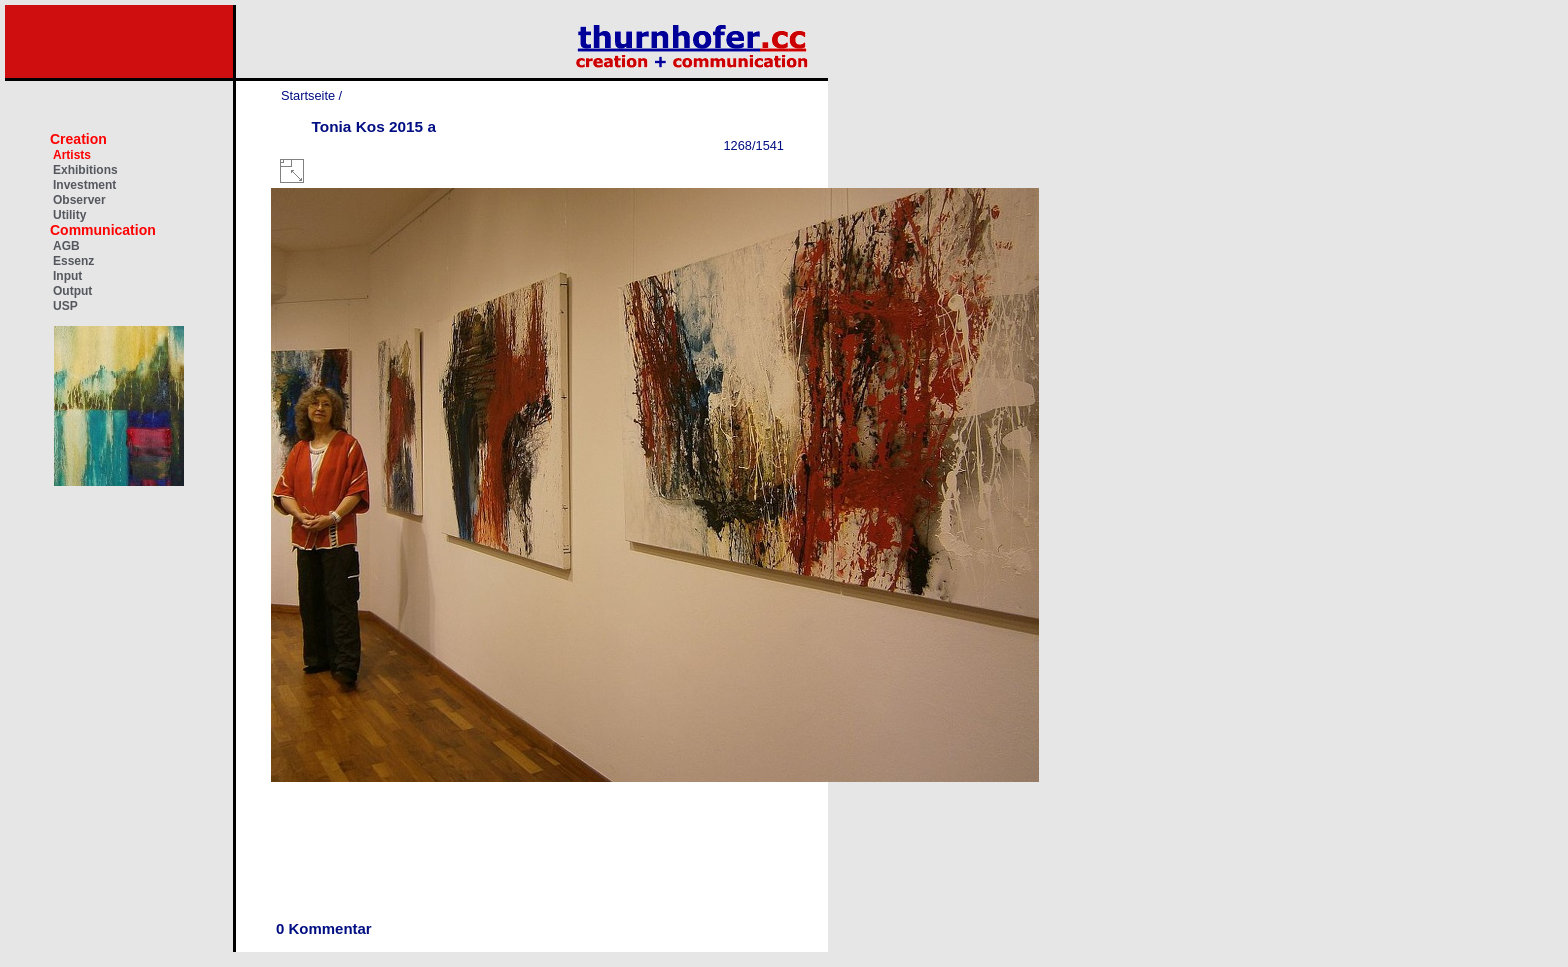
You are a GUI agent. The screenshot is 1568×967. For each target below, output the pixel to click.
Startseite (308, 95)
